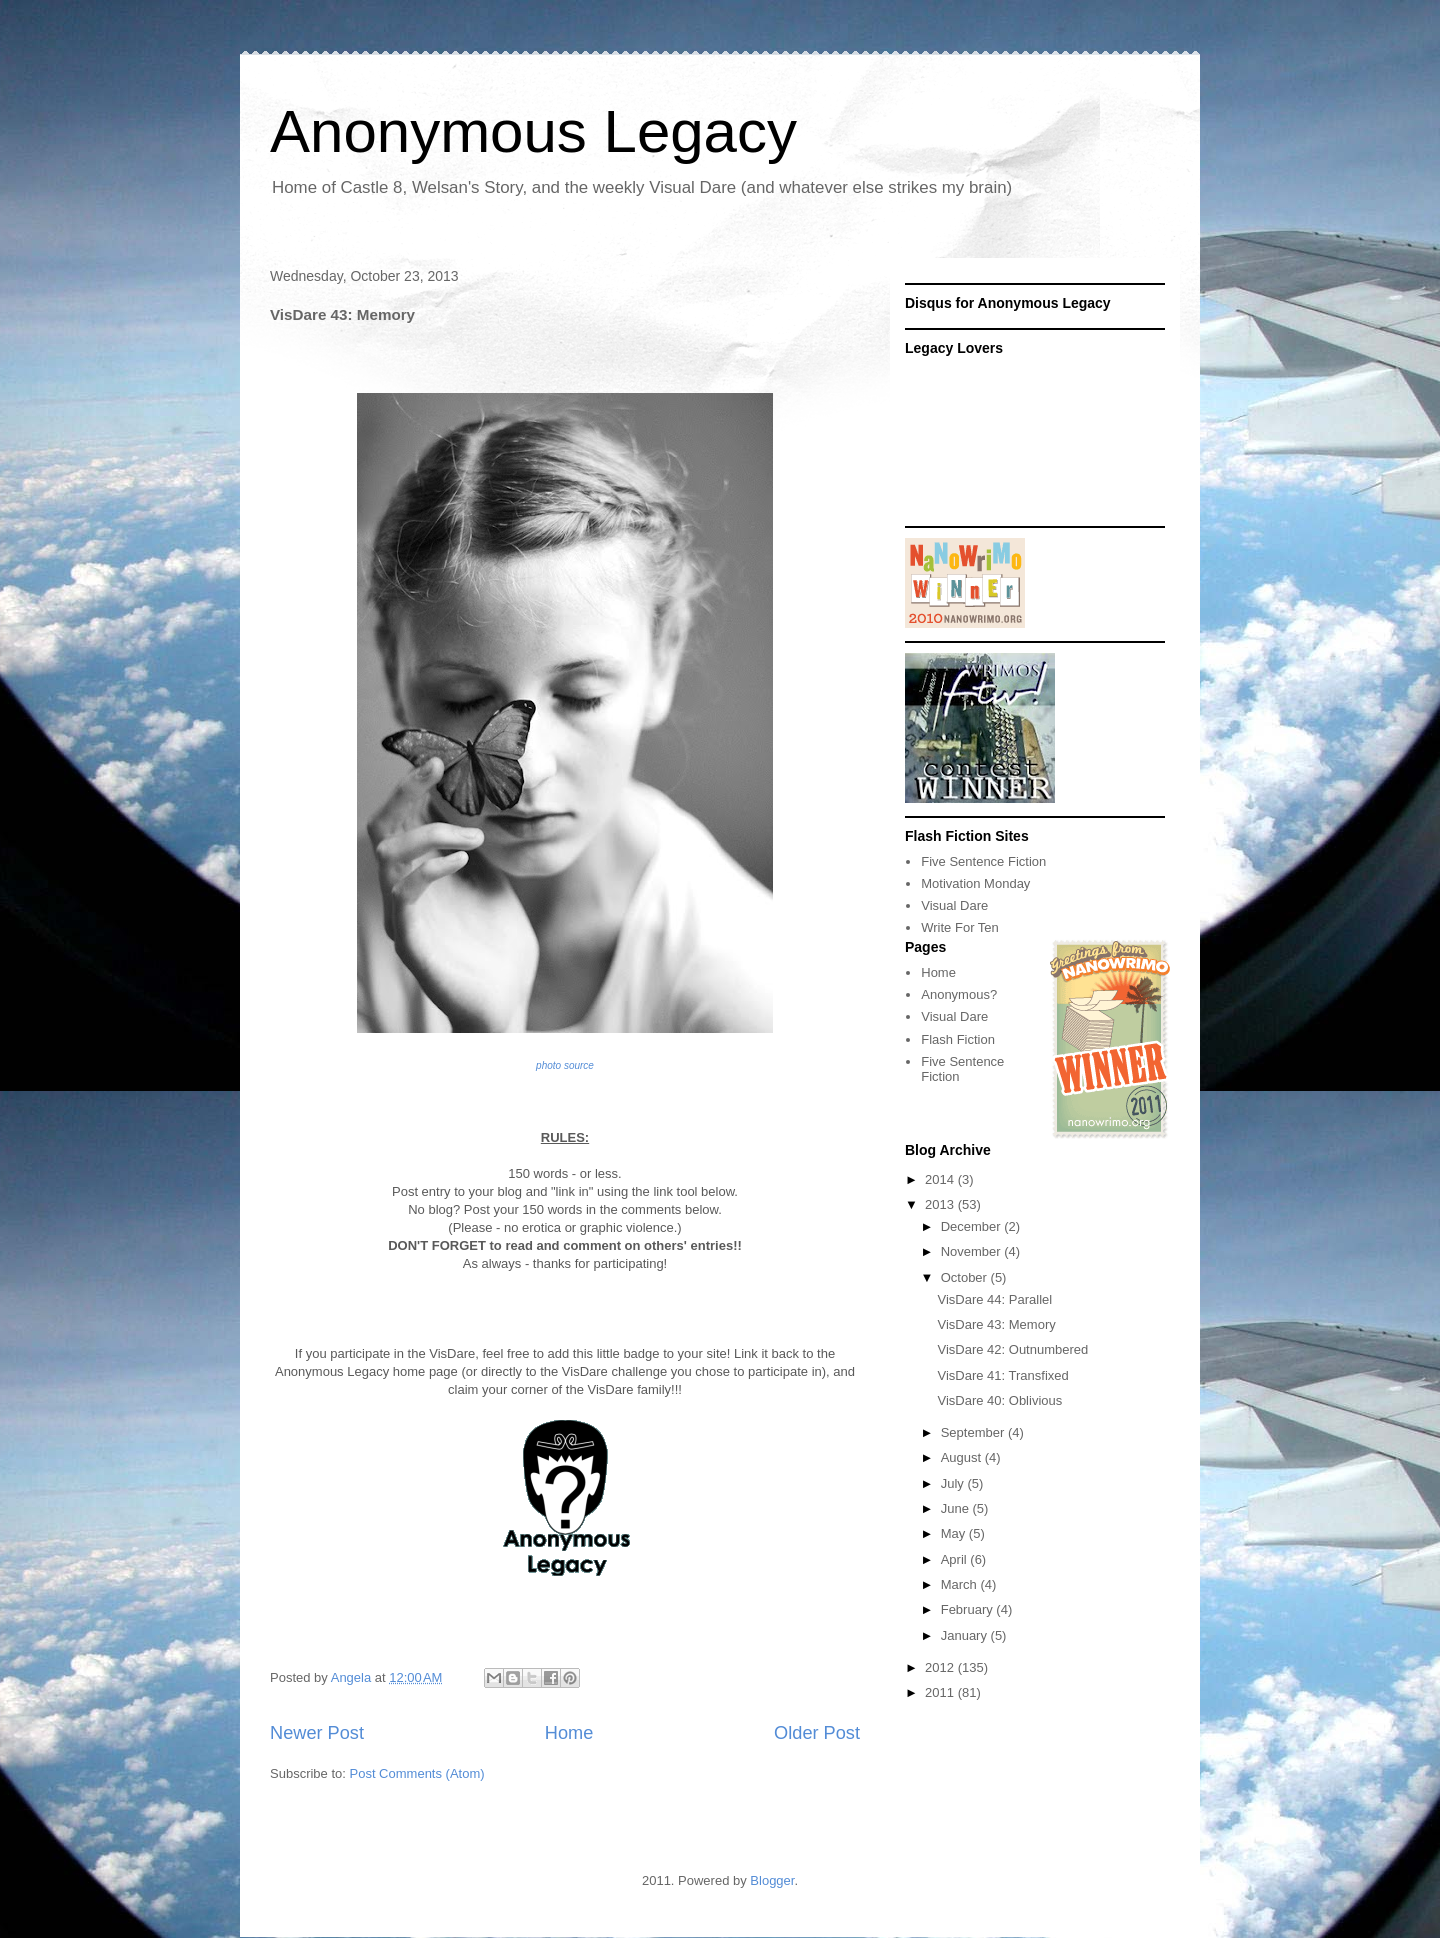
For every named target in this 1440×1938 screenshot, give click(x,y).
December (973, 1226)
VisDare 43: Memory (996, 1324)
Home (569, 1733)
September (974, 1432)
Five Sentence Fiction (983, 861)
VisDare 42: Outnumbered (1012, 1349)
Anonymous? (959, 994)
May (955, 1533)
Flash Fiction (958, 1039)
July (954, 1483)
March (961, 1584)
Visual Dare (954, 905)
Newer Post (317, 1733)
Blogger (772, 1880)
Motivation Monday (975, 883)
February (969, 1609)
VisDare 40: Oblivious (999, 1400)
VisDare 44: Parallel (994, 1299)
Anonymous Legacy (533, 131)
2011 (941, 1692)
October (966, 1277)
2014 (941, 1179)
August (963, 1457)
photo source (565, 1065)
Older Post (817, 1733)
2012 (941, 1667)
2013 (941, 1204)
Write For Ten (960, 927)
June (957, 1508)
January (966, 1635)
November (973, 1251)
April (956, 1559)
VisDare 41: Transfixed (1002, 1375)
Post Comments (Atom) (417, 1773)
